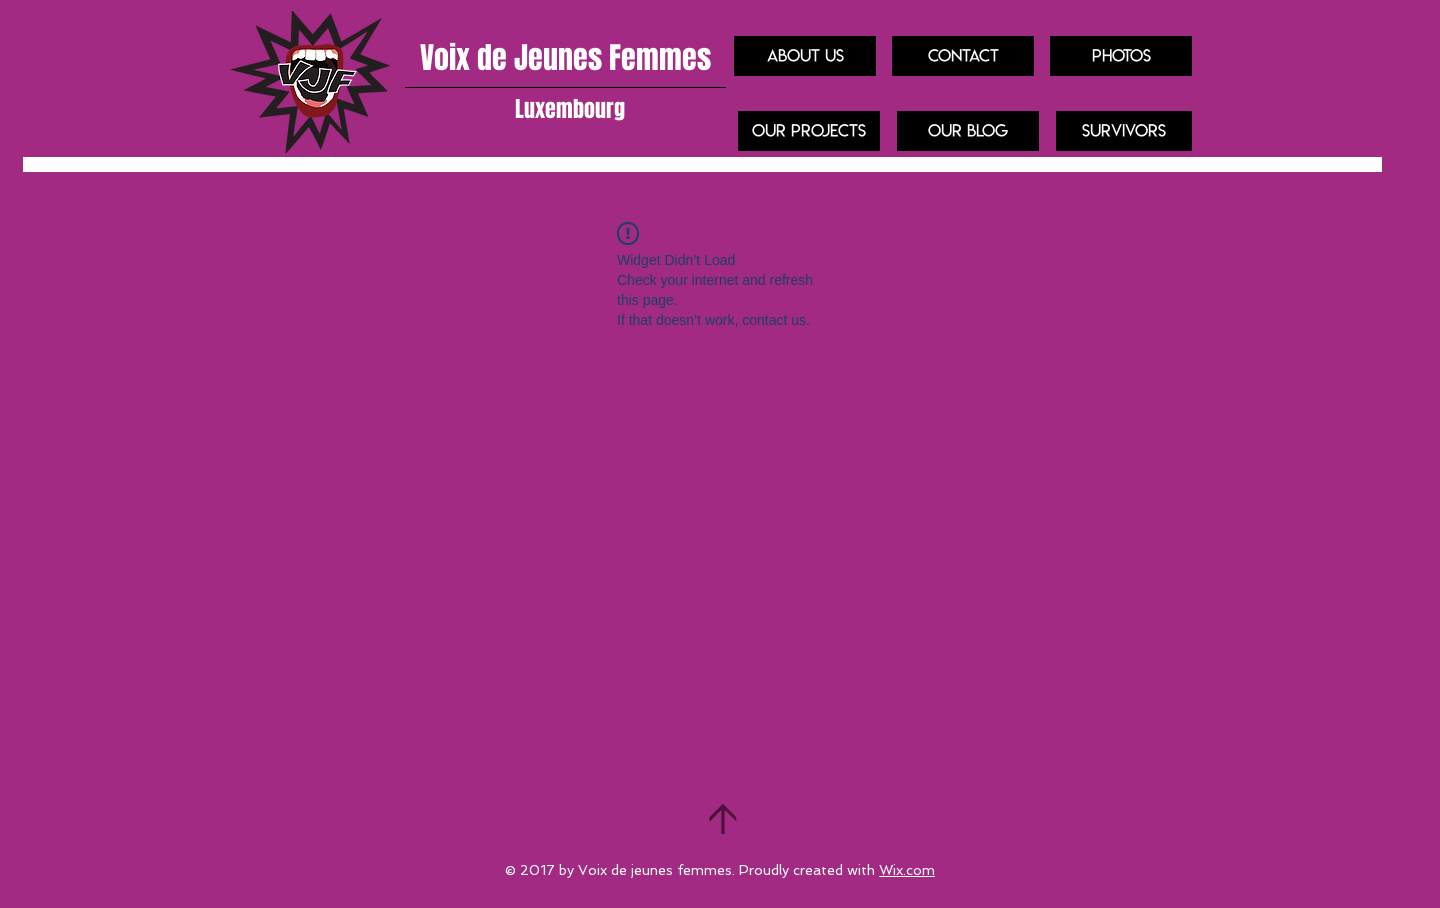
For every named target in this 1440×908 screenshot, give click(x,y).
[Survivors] (1124, 131)
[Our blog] (968, 131)
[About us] (805, 56)
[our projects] (809, 131)
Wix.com (907, 870)
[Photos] (1121, 56)
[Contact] (963, 56)
